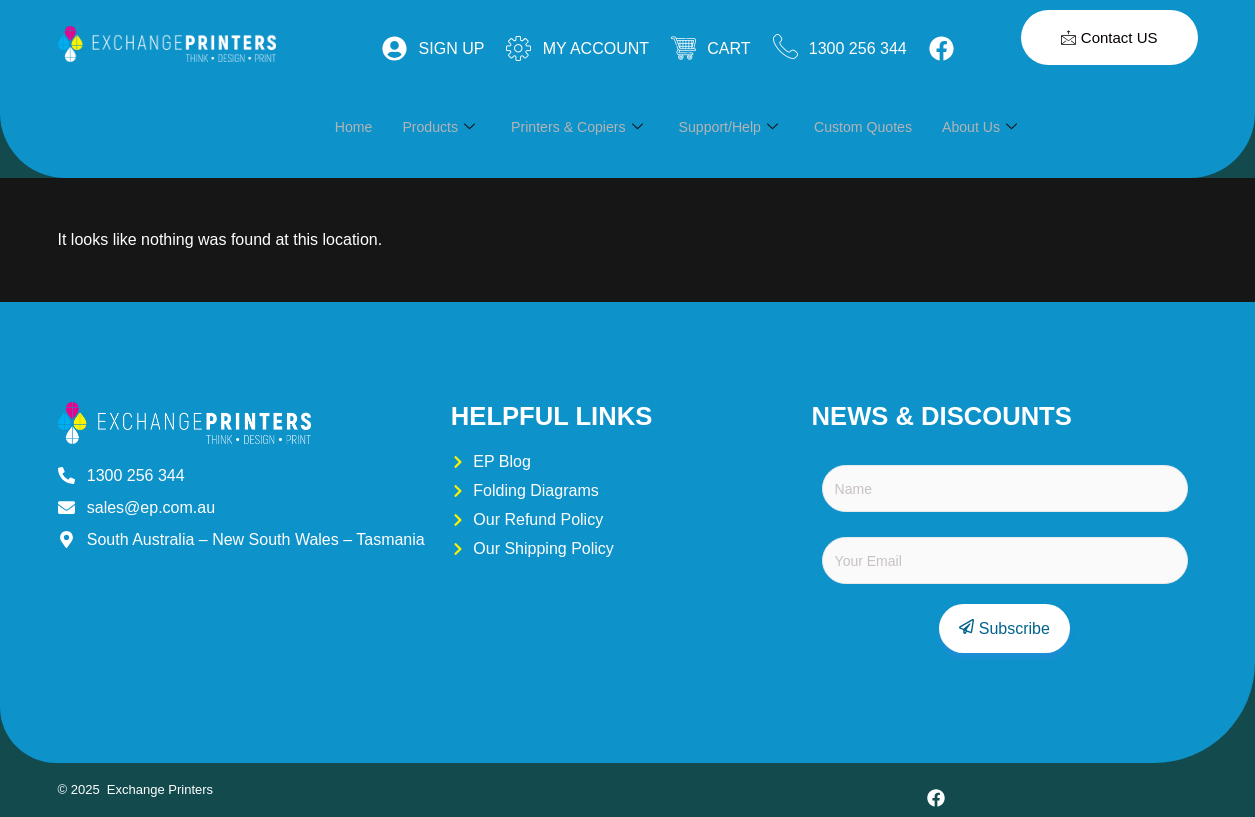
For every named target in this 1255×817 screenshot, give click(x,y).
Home (355, 126)
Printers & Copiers (586, 127)
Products (443, 127)
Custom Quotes (884, 126)
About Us (1005, 127)
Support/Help (744, 127)
